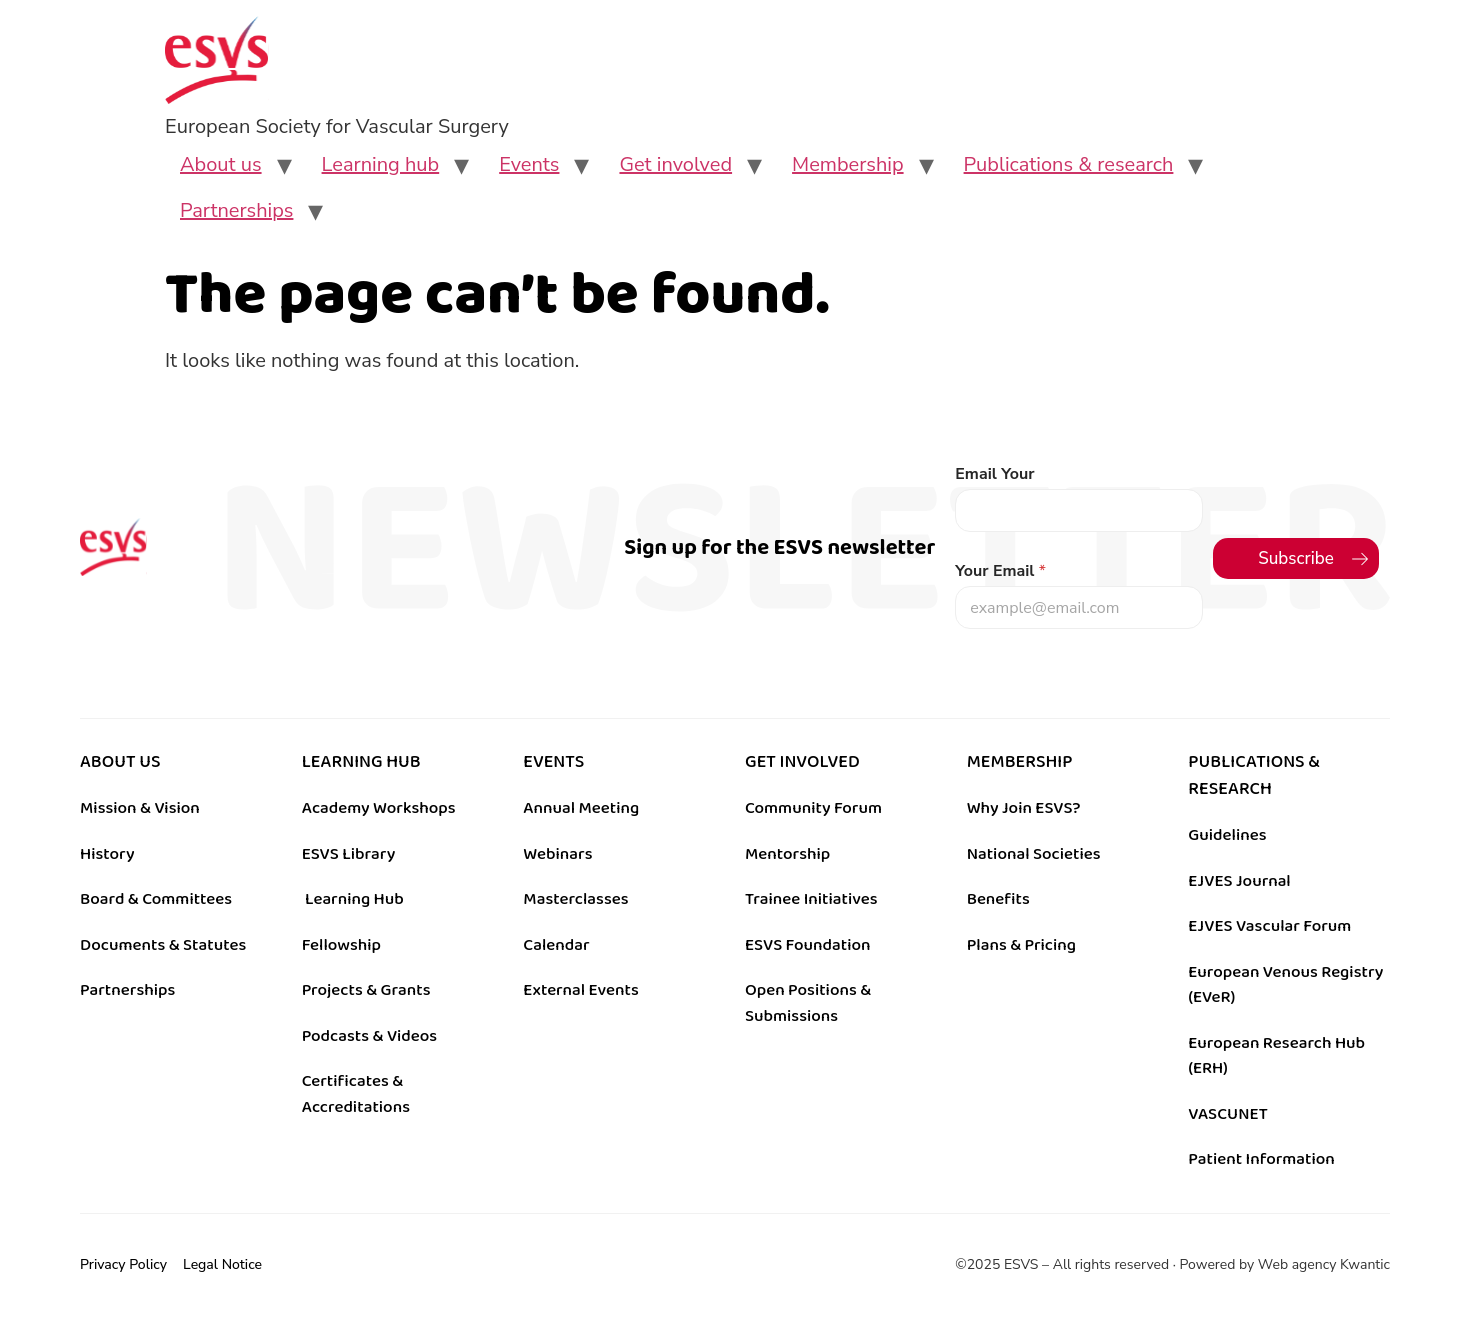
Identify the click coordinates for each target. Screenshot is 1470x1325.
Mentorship (787, 854)
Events (529, 164)
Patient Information (1261, 1159)
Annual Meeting (581, 808)
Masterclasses (575, 899)
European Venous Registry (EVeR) (1285, 985)
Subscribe (1296, 558)
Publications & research (1069, 164)
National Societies (1034, 854)
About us (221, 164)
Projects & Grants (366, 990)
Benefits (998, 899)
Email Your (994, 474)
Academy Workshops (379, 808)
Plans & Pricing (1021, 945)
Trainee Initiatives (811, 899)
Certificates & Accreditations (356, 1094)
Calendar (556, 945)
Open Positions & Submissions (808, 1003)
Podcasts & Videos (369, 1036)
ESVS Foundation (807, 945)
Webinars (557, 854)
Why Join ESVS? (1024, 808)
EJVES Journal (1239, 881)
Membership (848, 164)
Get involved (675, 164)
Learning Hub (354, 899)
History (107, 854)
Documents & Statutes (163, 945)
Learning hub (381, 164)
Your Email (1000, 571)
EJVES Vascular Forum (1269, 926)
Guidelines (1227, 835)
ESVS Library (349, 854)
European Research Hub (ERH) (1276, 1056)
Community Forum (813, 808)
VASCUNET (1227, 1114)
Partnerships (236, 210)
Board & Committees (156, 899)
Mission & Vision (140, 808)
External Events (580, 990)
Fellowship (341, 945)
